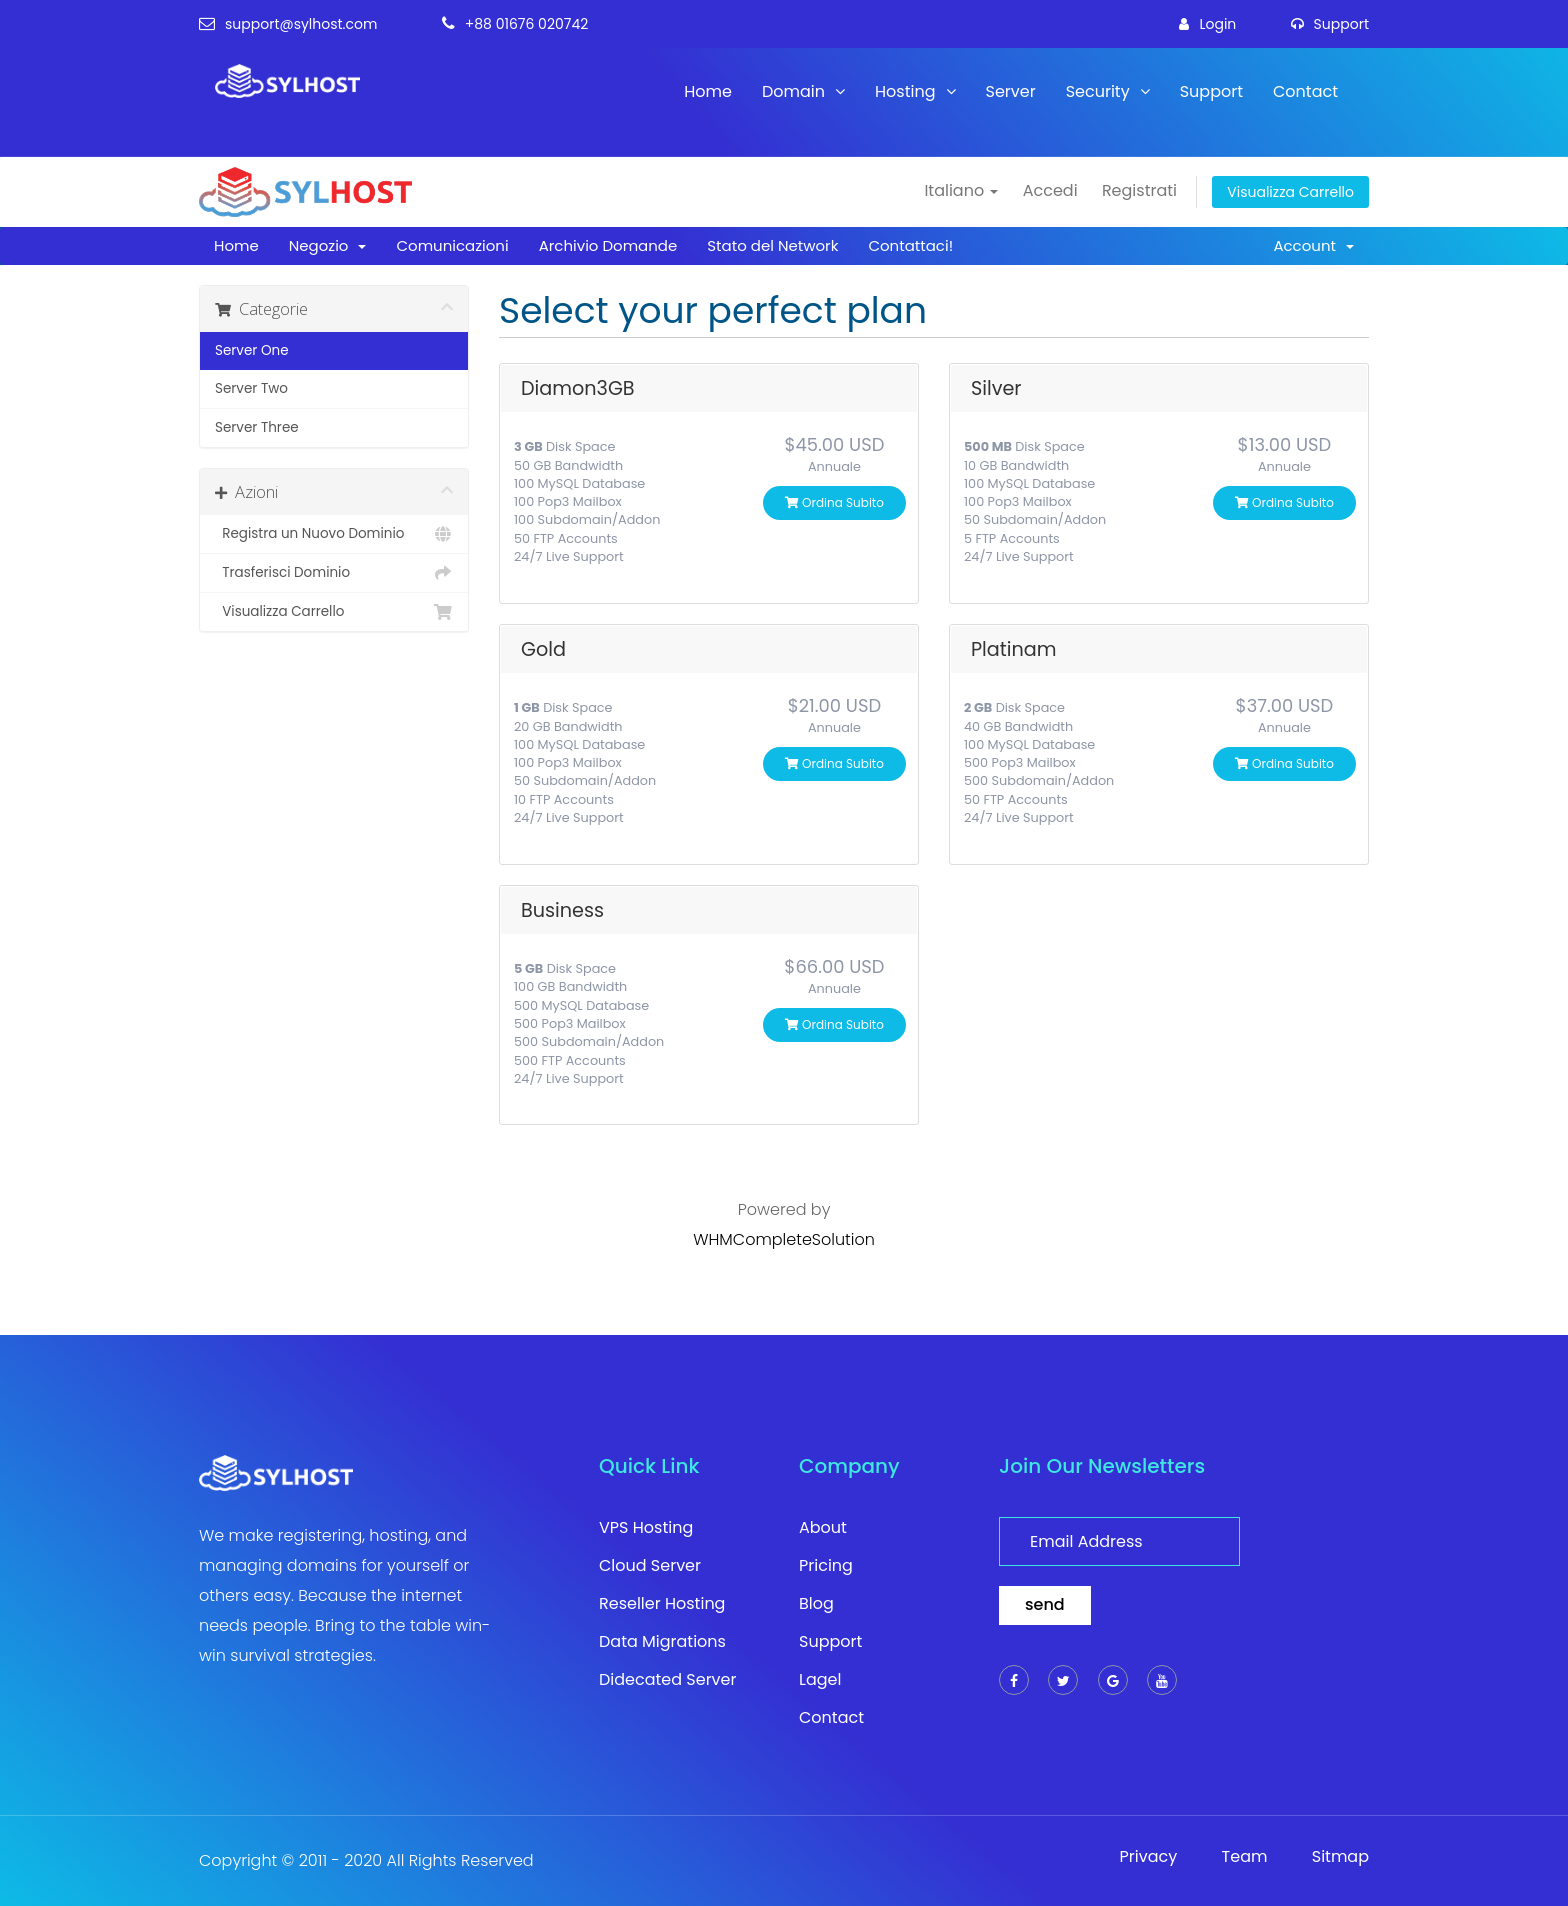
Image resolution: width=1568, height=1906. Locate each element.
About (823, 1528)
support (1330, 24)
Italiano (961, 190)
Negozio (328, 245)
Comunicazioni (452, 245)
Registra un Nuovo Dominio (334, 534)
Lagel (820, 1680)
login (1207, 24)
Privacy (1149, 1857)
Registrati (1139, 190)
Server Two (251, 388)
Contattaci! (910, 245)
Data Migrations (662, 1642)
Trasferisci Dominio (334, 573)
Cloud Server (650, 1566)
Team (1245, 1857)
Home (708, 91)
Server (1011, 91)
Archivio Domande (608, 245)
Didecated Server (668, 1680)
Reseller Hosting (662, 1604)
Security (1108, 91)
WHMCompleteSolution (784, 1239)
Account (1313, 245)
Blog (816, 1604)
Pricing (826, 1566)
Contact (1305, 91)
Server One (252, 350)
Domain (803, 91)
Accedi (1050, 190)
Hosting (915, 91)
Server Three (257, 427)
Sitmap (1340, 1857)
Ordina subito (834, 502)
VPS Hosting (646, 1528)
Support (1211, 91)
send (1045, 1604)
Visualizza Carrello (1290, 192)
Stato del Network (772, 245)
